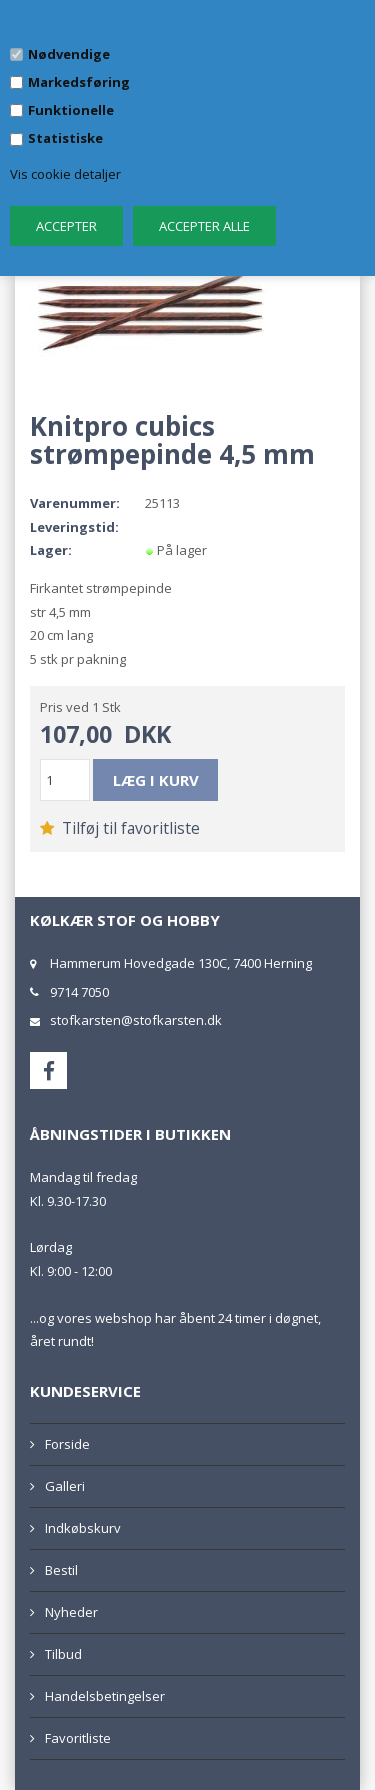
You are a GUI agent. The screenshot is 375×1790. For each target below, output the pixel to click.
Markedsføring (79, 82)
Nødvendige (69, 54)
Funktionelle (71, 110)
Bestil (61, 1570)
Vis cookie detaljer (65, 174)
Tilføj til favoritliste (120, 828)
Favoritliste (78, 1738)
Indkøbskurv (83, 1528)
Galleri (65, 1486)
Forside (67, 1444)
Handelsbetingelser (105, 1696)
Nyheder (71, 1612)
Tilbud (63, 1654)
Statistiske (65, 138)
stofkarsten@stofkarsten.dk (136, 1020)
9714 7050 (79, 992)
